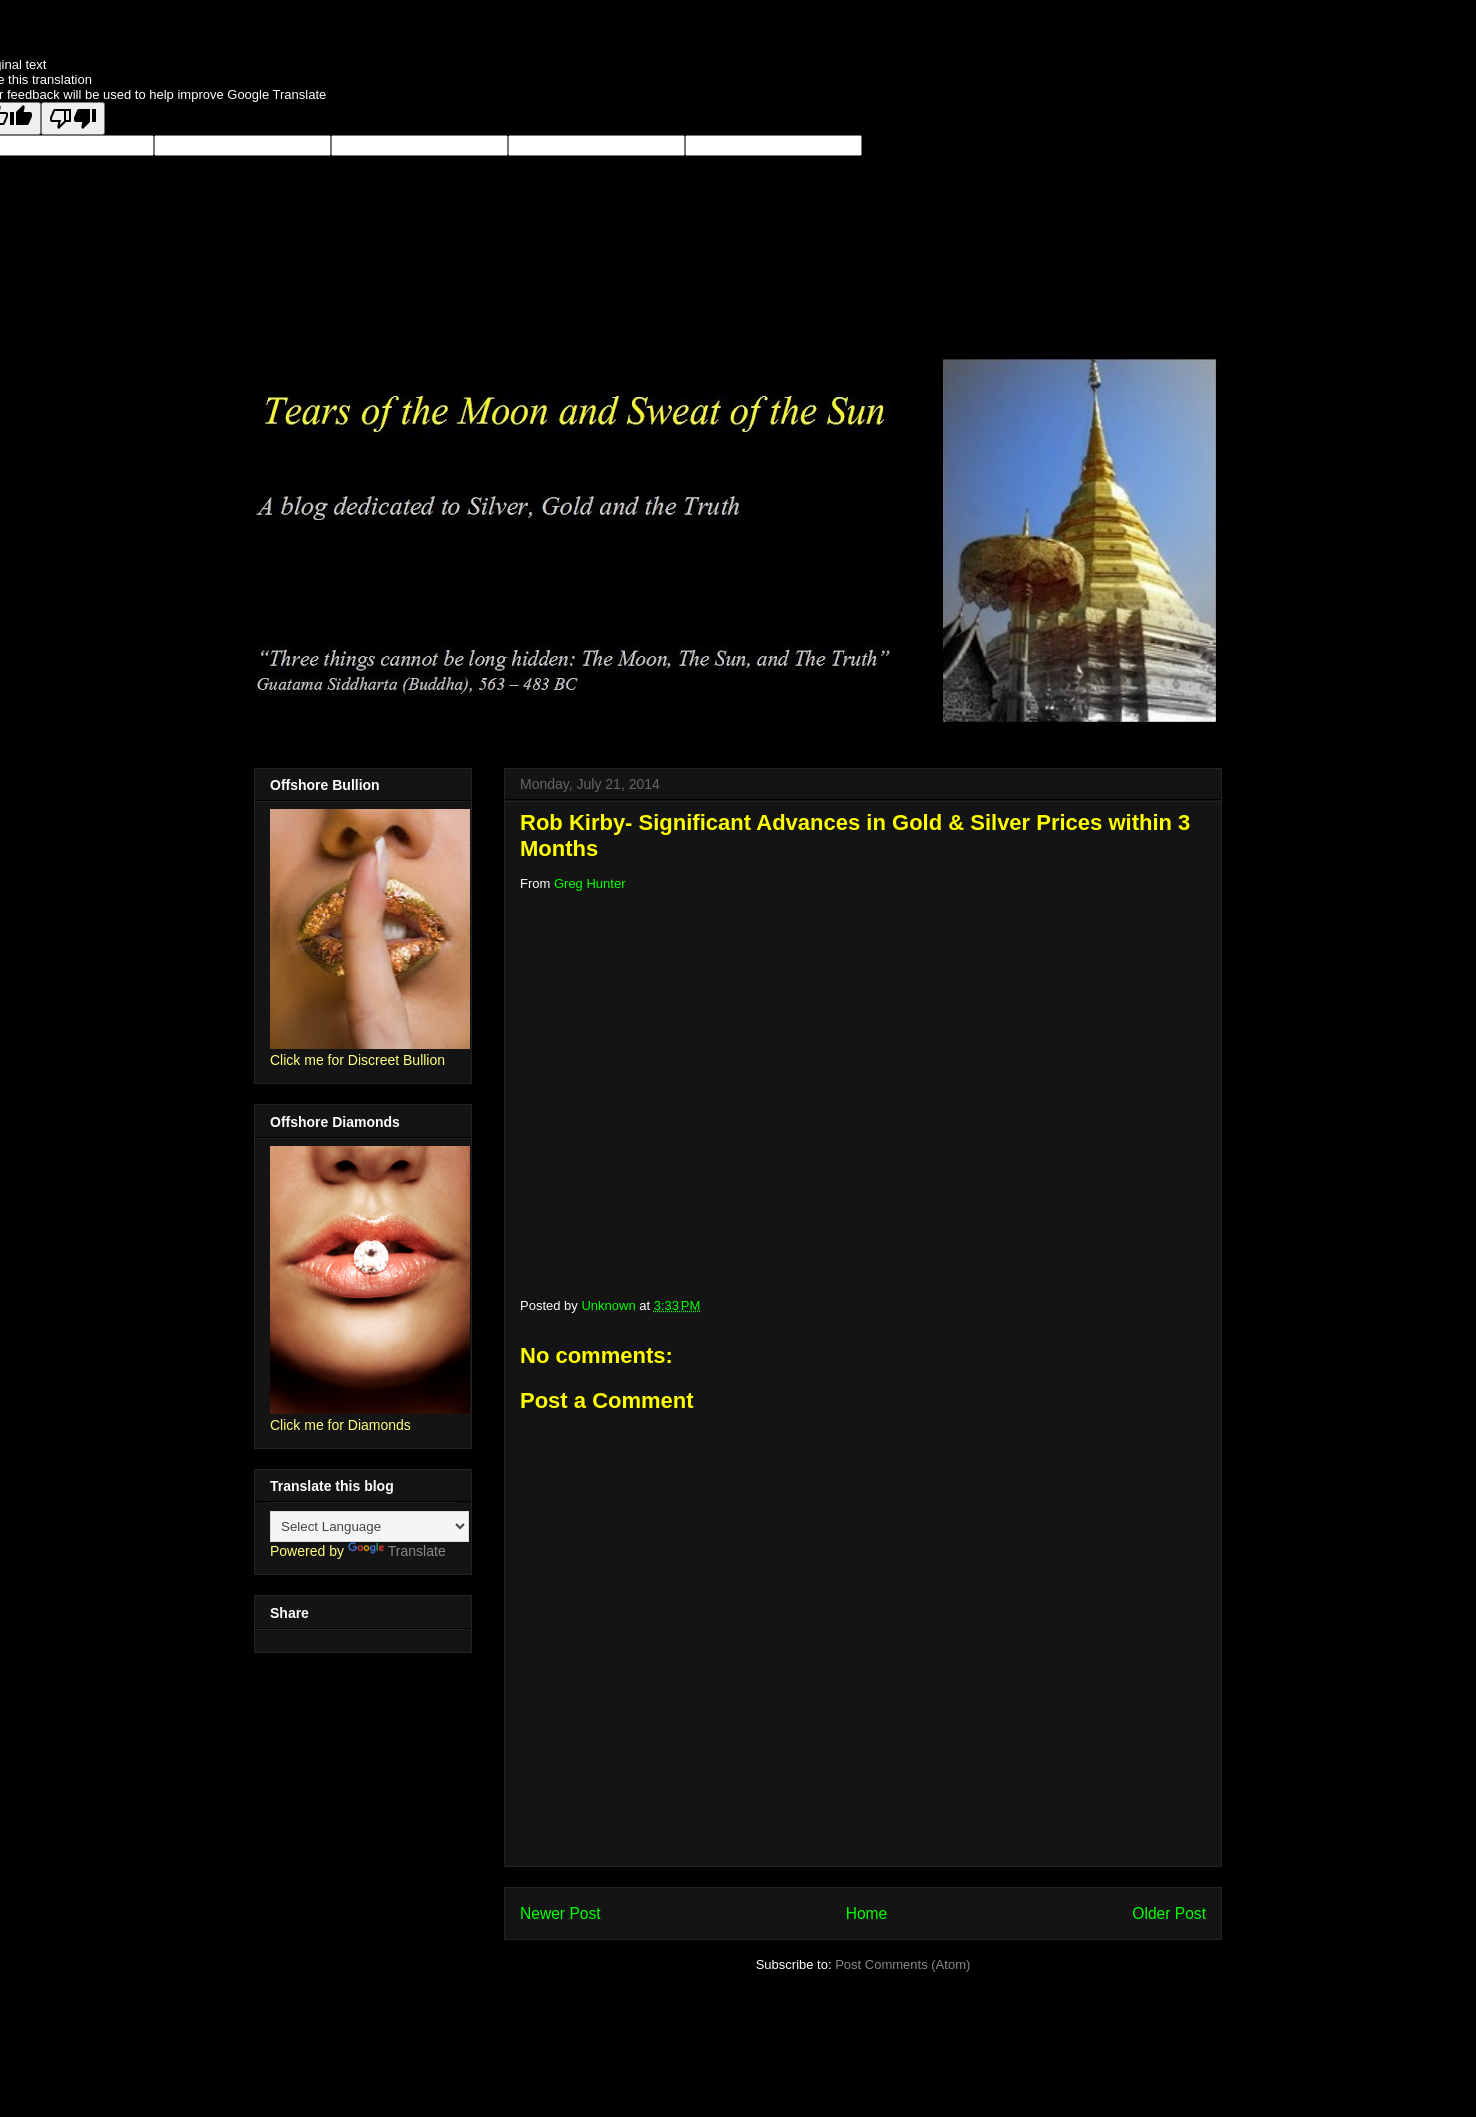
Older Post (1169, 1913)
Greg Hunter (590, 883)
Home (867, 1913)
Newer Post (560, 1913)
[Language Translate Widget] (369, 1526)
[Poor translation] (73, 118)
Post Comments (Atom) (902, 1964)
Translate (397, 1551)
